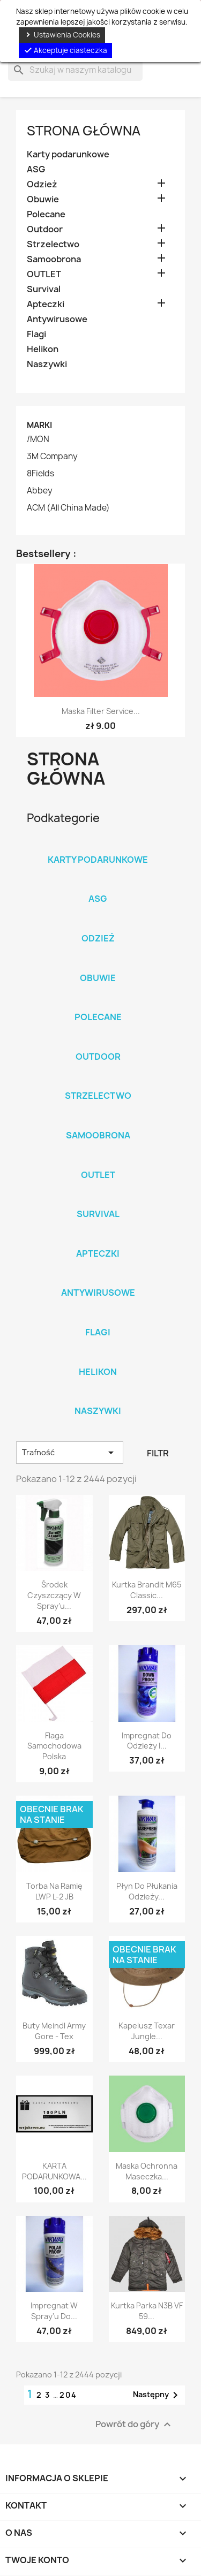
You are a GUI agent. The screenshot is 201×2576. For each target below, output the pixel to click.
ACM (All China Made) (68, 508)
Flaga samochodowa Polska (54, 1746)
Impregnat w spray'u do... (54, 2310)
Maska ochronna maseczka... (146, 2171)
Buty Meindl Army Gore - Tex (54, 2030)
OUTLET (44, 274)
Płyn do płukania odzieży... (146, 1891)
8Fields (40, 473)
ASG (36, 169)
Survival (44, 289)
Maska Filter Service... (101, 711)
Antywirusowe (57, 319)
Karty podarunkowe (68, 154)
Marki (39, 425)
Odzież (42, 184)
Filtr (158, 1453)
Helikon (42, 349)
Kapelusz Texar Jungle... (146, 2030)
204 (68, 2395)
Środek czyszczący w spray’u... (54, 1595)
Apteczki (45, 304)
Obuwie (43, 199)
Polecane (46, 214)
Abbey (40, 490)
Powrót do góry (134, 2424)
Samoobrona (54, 259)
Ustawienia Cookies (62, 35)
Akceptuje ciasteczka (65, 50)
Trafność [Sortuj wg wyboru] (69, 1452)
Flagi (36, 334)
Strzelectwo (53, 244)
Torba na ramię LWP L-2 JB (54, 1891)
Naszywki (47, 364)
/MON (38, 439)
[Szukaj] (75, 70)
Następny (157, 2395)
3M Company (52, 456)
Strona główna (83, 130)
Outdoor (45, 229)
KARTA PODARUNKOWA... (54, 2171)
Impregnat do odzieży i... (147, 1740)
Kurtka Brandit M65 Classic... (146, 1589)
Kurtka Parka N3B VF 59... (147, 2310)
